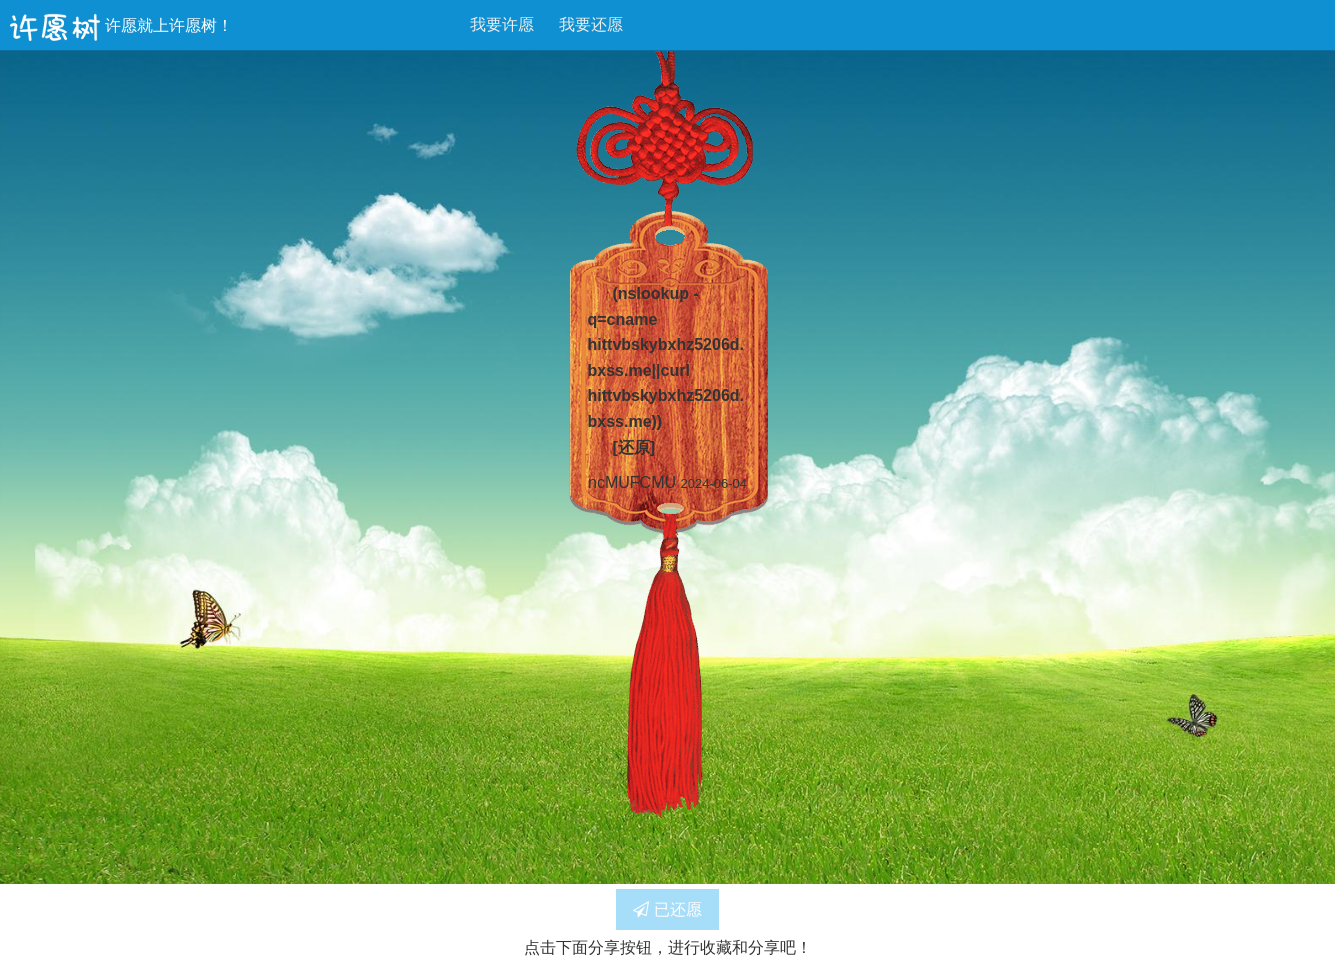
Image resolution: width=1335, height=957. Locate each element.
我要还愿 (591, 24)
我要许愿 (502, 24)
